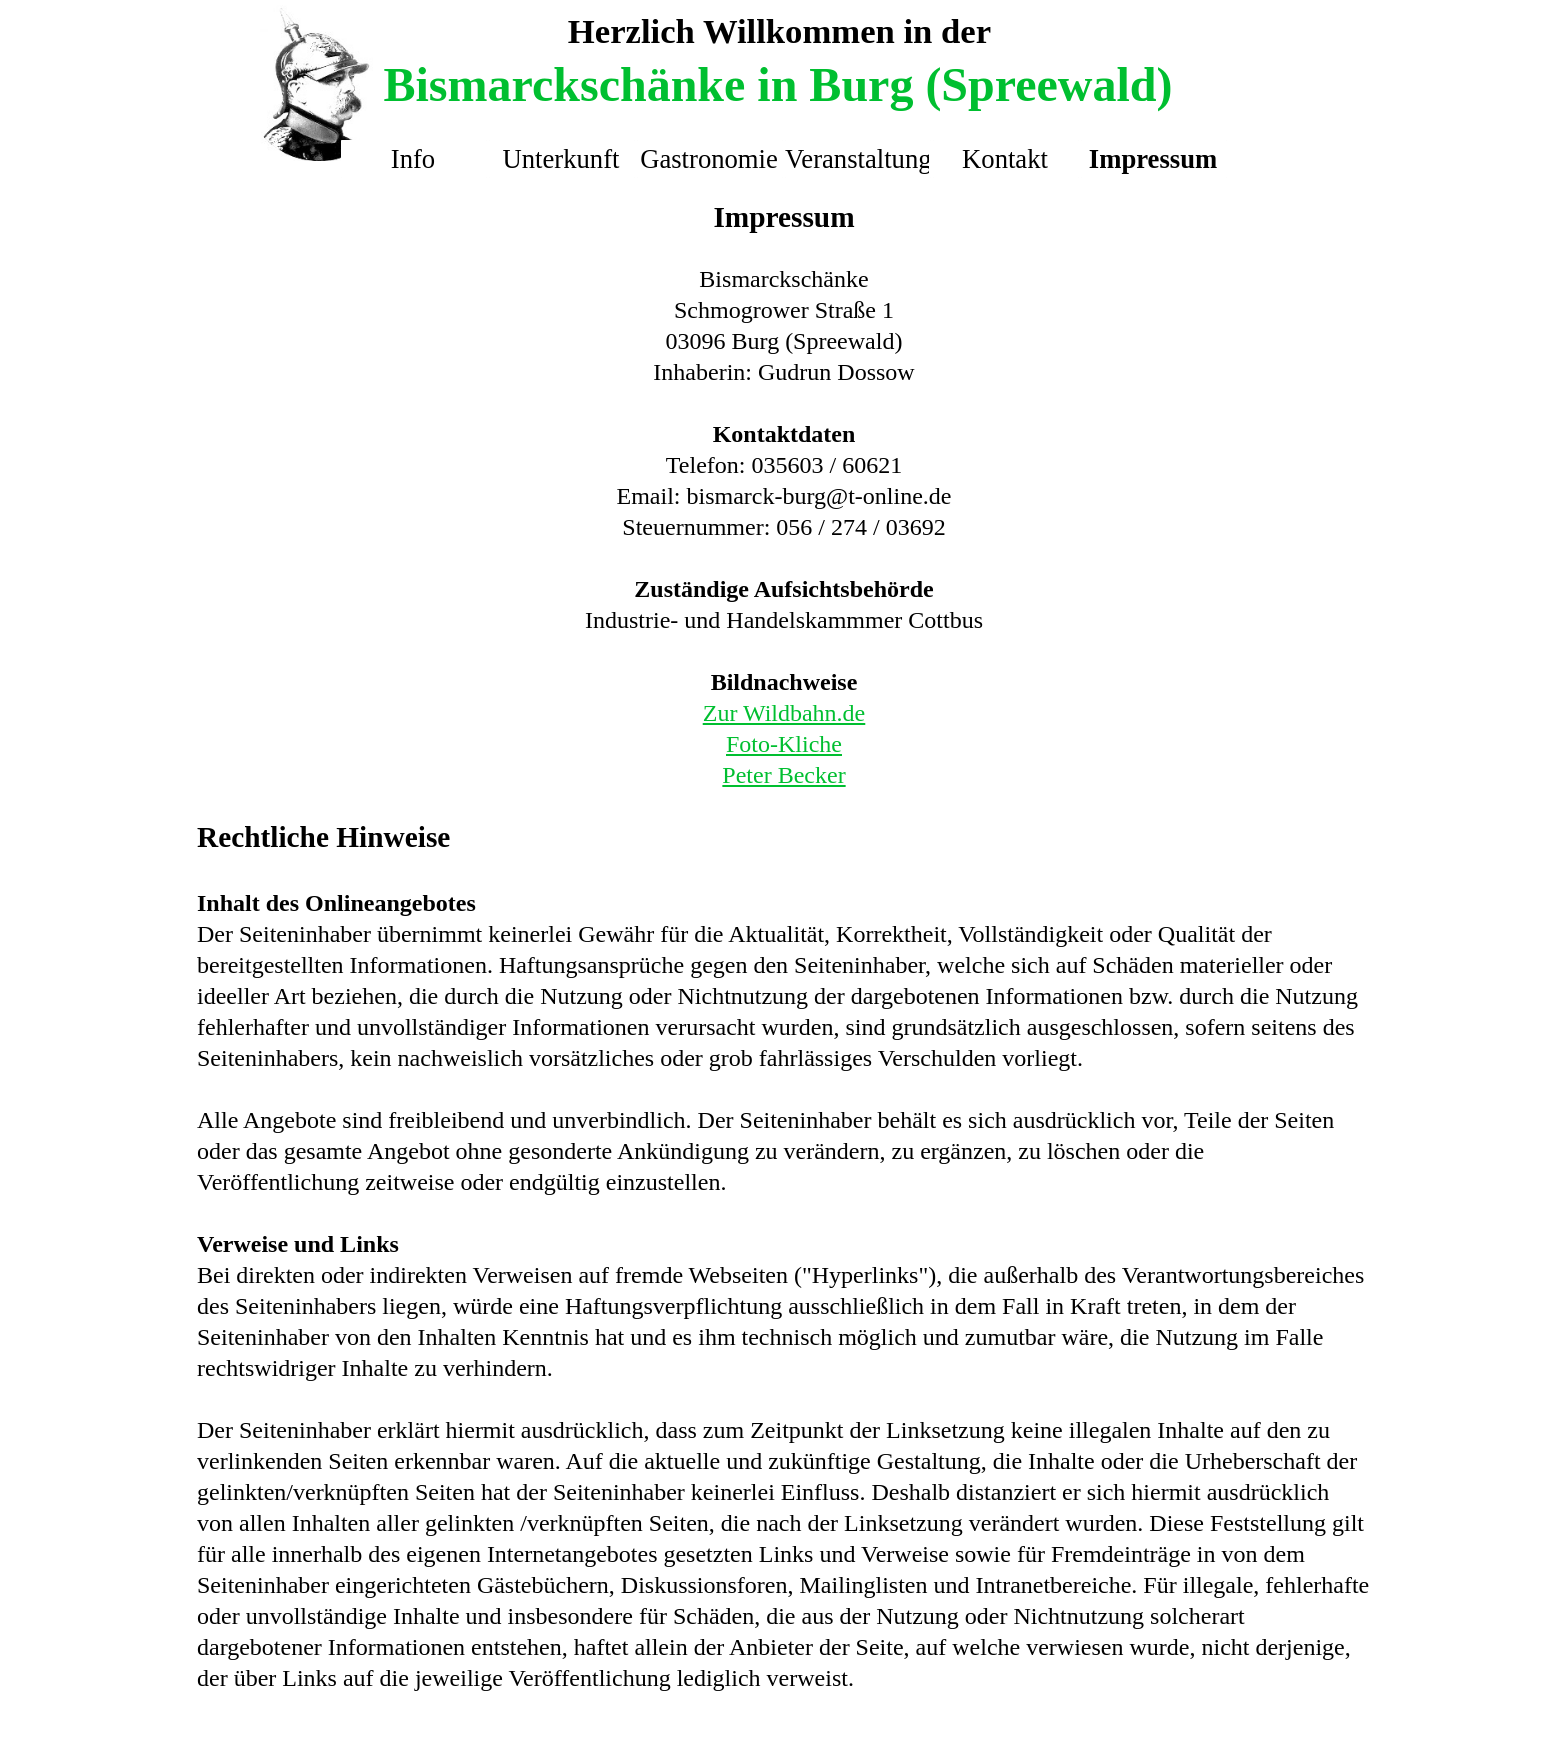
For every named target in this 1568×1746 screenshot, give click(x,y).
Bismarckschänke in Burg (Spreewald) (778, 84)
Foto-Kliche (784, 744)
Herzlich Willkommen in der (779, 31)
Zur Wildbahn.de (784, 713)
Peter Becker (783, 775)
